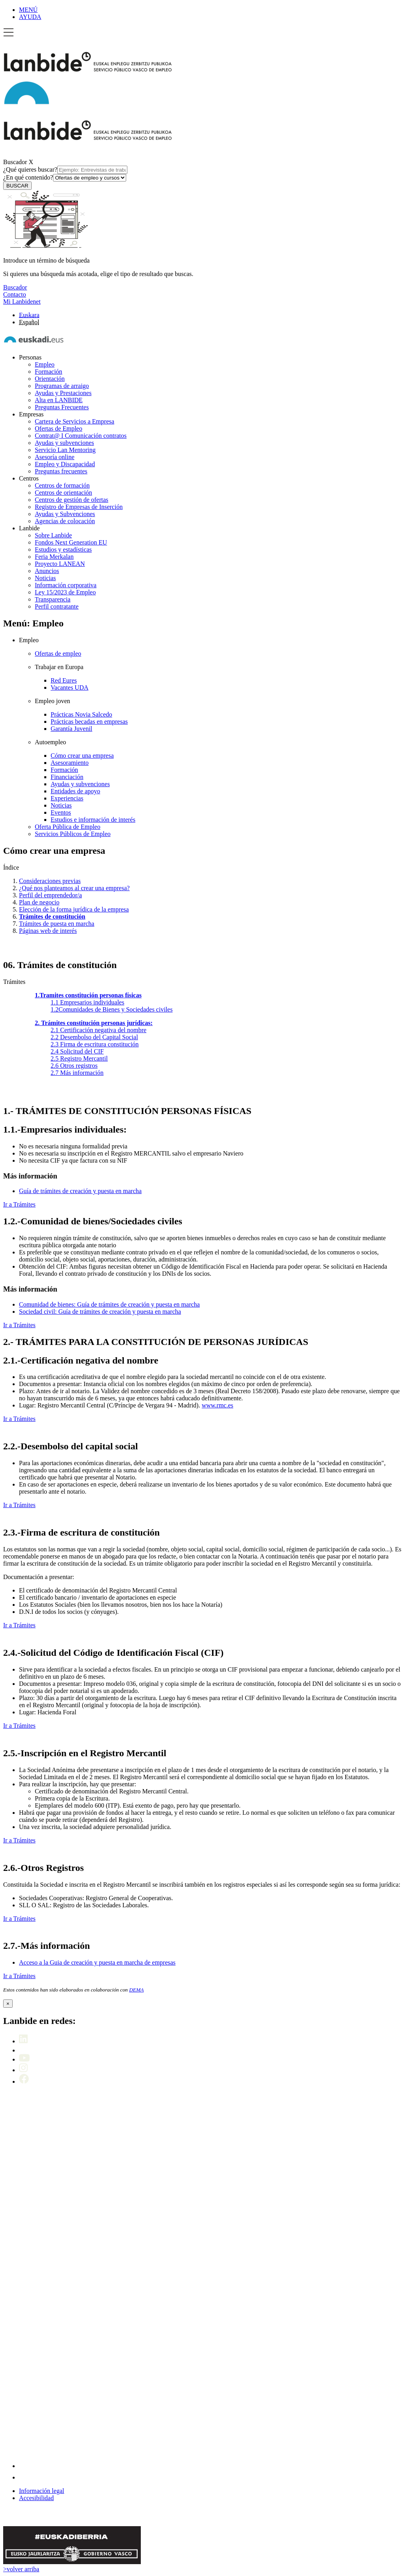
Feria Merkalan (54, 556)
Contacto (14, 294)
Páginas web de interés (48, 930)
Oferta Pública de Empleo (67, 826)
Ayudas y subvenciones (64, 442)
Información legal (41, 2490)
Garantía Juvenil (71, 728)
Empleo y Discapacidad (65, 464)
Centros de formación (62, 485)
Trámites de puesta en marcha (56, 923)
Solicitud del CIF (77, 1051)
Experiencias (67, 798)
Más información (77, 1072)
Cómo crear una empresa (82, 755)
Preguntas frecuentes (61, 471)
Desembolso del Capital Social (94, 1037)
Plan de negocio (39, 902)
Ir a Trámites (19, 1204)
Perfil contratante (57, 606)
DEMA (136, 1990)
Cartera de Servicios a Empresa (74, 421)
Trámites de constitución (52, 916)
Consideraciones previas (50, 881)
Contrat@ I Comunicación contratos (81, 435)
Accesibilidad (36, 2498)
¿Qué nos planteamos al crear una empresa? (74, 888)
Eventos (61, 812)
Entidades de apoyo (75, 791)
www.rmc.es (217, 1405)
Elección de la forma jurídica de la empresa (74, 909)
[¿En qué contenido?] (89, 178)
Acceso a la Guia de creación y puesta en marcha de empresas (97, 1962)
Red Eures (64, 680)
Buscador (15, 162)
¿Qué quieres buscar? (65, 169)
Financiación (67, 777)
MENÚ (28, 9)
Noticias (45, 578)
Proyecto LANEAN (60, 563)
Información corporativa (66, 585)
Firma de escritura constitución (95, 1044)
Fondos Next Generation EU (71, 542)
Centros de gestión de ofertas (71, 499)
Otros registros (74, 1065)
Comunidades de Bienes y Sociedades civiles (111, 1009)
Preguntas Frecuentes (62, 407)
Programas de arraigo (62, 385)
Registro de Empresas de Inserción (79, 506)
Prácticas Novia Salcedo (81, 714)
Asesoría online (54, 457)
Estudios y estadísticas (63, 549)
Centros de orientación (63, 492)
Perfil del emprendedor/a (50, 895)
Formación (48, 371)
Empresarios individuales (87, 1002)
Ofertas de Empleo (58, 428)
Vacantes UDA (70, 687)
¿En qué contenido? (64, 177)
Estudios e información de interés (93, 819)
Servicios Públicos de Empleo (73, 833)
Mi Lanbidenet (22, 301)
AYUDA (30, 16)
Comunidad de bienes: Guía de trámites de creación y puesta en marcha (109, 1304)
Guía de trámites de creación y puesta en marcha (80, 1191)
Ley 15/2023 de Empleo (65, 592)
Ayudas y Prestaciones (63, 393)
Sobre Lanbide (53, 535)
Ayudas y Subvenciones (65, 514)
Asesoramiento (70, 762)
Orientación (50, 378)
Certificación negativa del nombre (98, 1030)
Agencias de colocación (65, 521)
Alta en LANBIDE (59, 400)
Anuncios (47, 570)
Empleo (45, 364)
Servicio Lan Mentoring (65, 449)
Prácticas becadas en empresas (89, 721)
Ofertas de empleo (58, 653)
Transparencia (52, 599)
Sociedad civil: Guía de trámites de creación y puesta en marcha (100, 1311)
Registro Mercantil (79, 1058)
